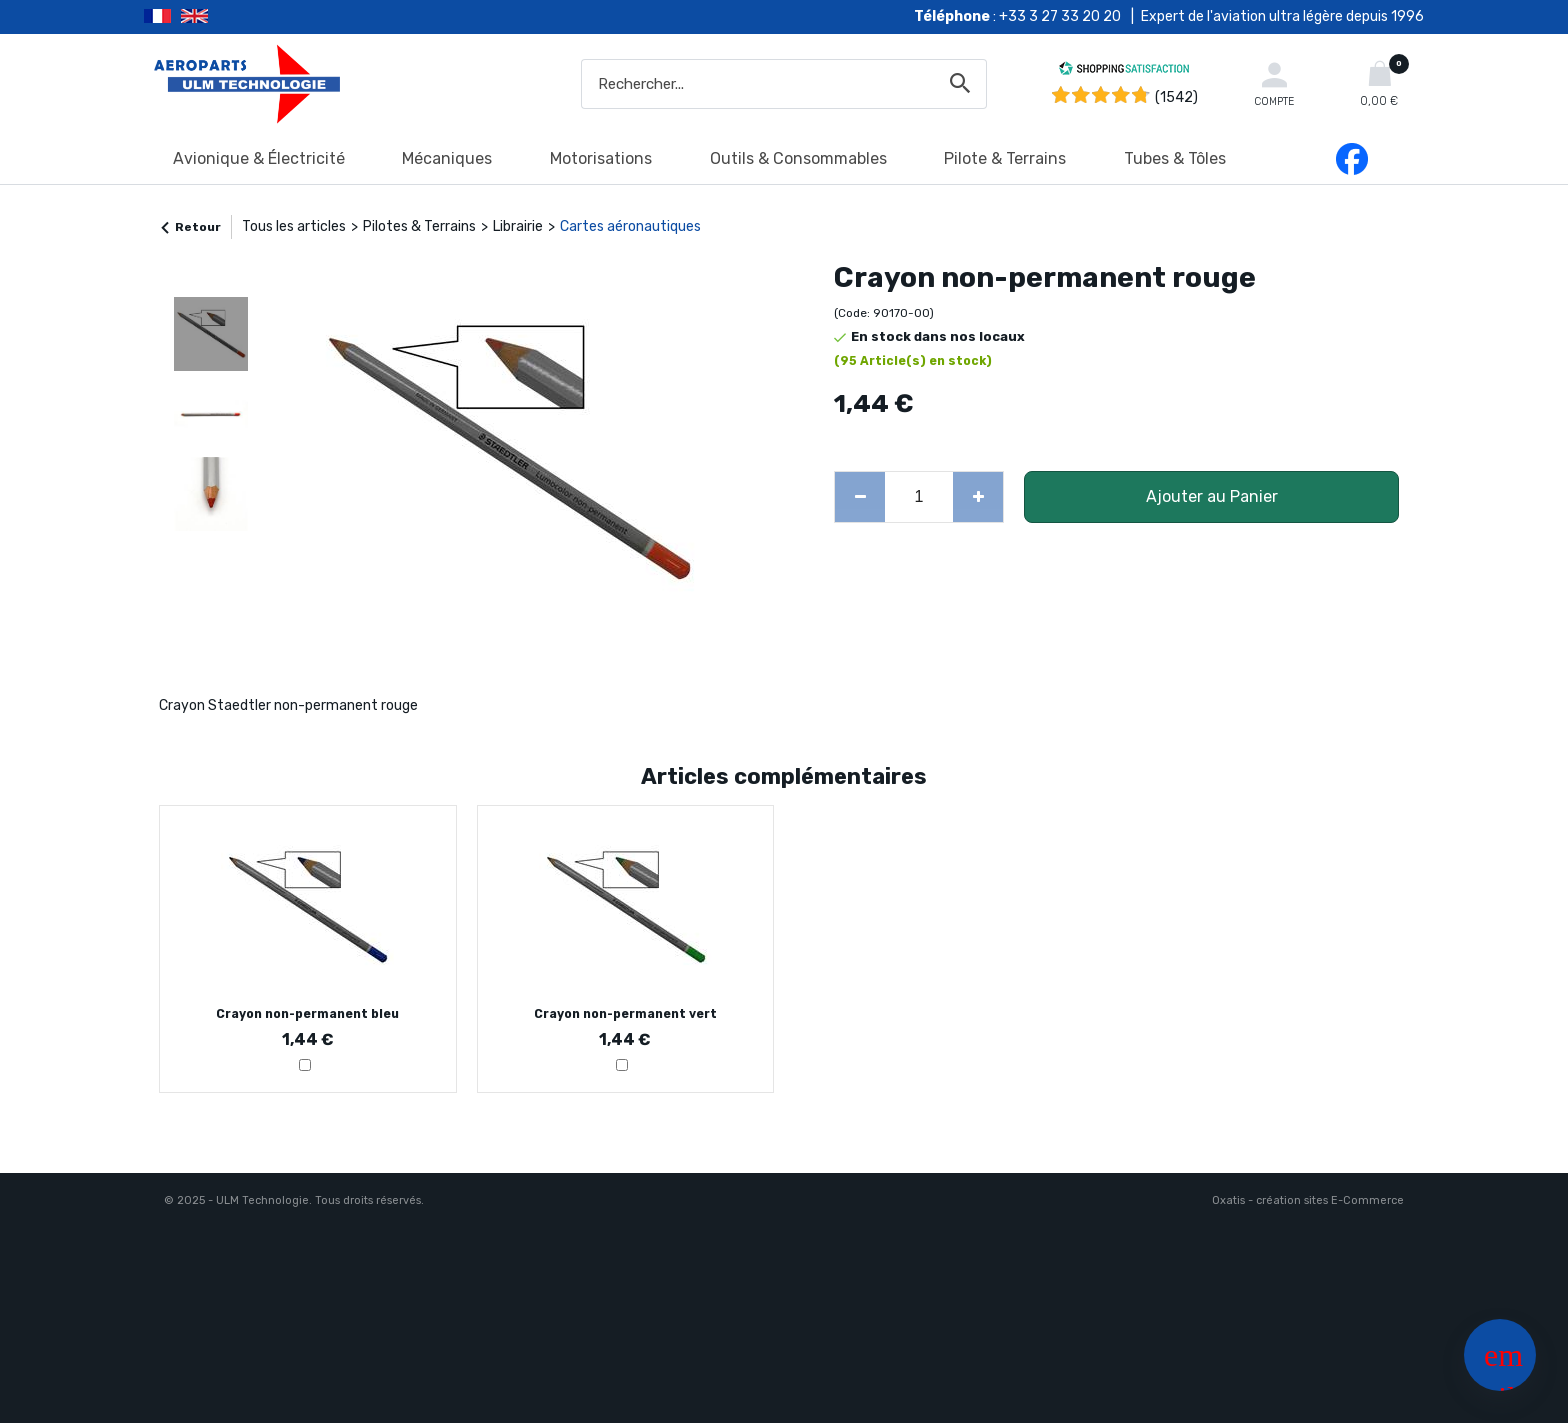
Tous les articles (294, 226)
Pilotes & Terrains (419, 226)
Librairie (518, 226)
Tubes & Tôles (1175, 158)
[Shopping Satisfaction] (1124, 71)
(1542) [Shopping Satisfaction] (1176, 97)
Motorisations (601, 158)
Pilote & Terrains (1005, 158)
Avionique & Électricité (259, 158)
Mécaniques (447, 158)
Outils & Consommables (798, 158)
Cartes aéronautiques (630, 226)
